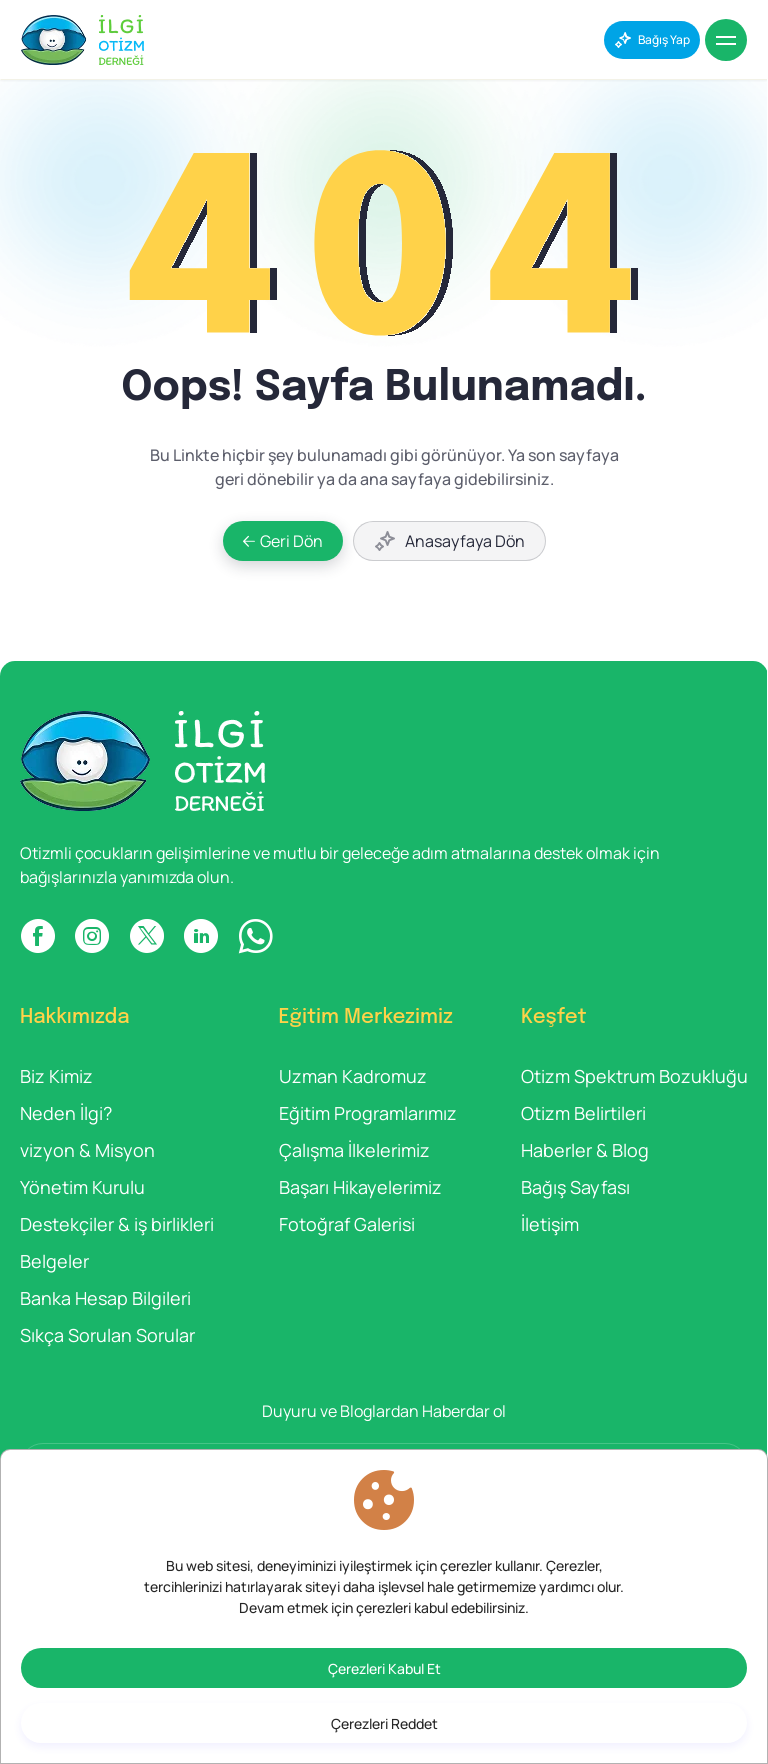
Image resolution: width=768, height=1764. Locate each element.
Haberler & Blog (585, 1150)
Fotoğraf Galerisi (347, 1224)
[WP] (255, 936)
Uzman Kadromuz (353, 1076)
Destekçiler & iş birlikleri (117, 1224)
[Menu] (726, 40)
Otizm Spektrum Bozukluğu (634, 1076)
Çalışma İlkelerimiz (354, 1150)
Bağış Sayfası (575, 1187)
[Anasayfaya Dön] (449, 541)
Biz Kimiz (56, 1076)
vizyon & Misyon (87, 1150)
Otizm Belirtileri (583, 1113)
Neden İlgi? (66, 1113)
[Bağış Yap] (652, 40)
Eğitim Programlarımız (368, 1113)
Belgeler (54, 1261)
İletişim (550, 1224)
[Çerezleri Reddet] (384, 1723)
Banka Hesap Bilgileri (105, 1298)
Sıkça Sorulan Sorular (107, 1335)
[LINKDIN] (201, 936)
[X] (146, 936)
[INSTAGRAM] (92, 936)
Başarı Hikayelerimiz (360, 1187)
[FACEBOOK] (37, 936)
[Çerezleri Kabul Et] (384, 1668)
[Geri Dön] (283, 541)
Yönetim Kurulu (82, 1187)
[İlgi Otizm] (82, 40)
